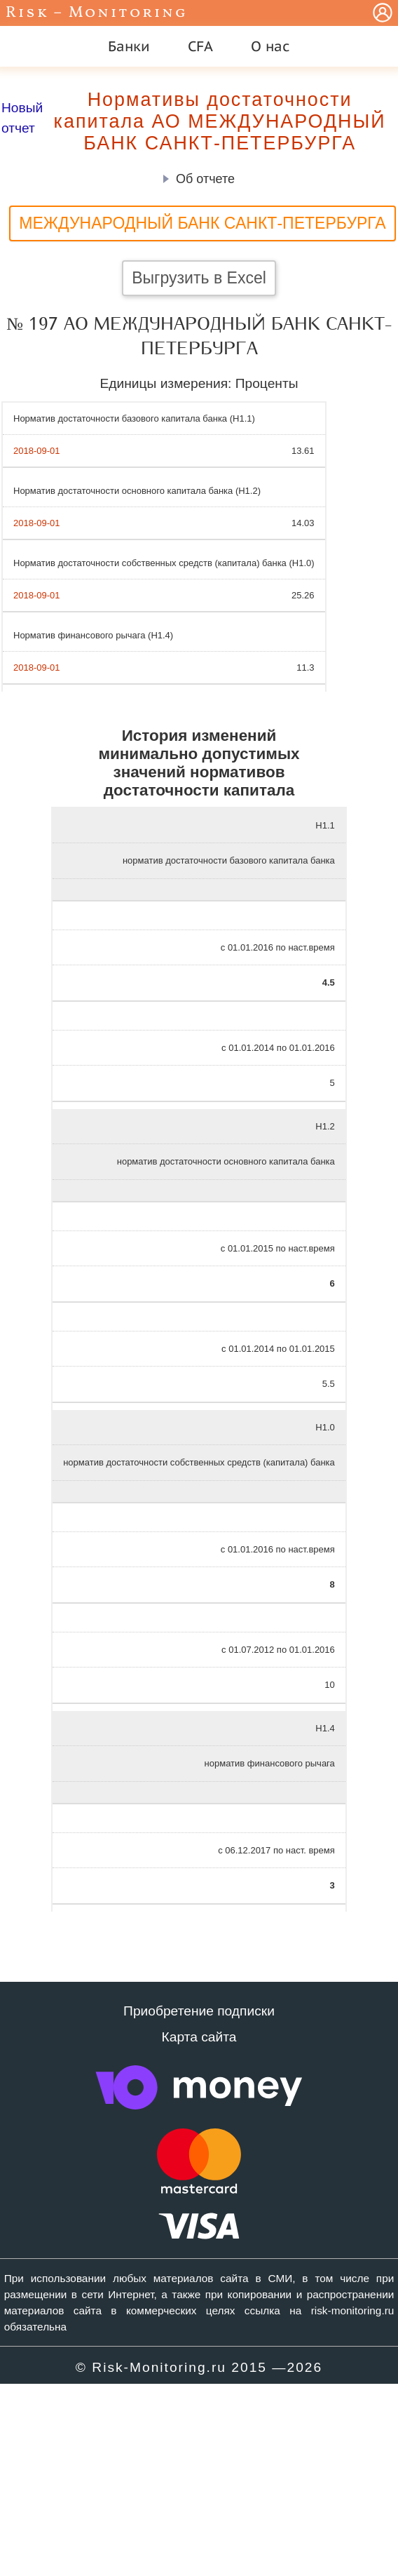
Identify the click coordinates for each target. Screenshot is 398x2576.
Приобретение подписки (199, 2011)
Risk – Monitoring (97, 13)
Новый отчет (22, 117)
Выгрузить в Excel (199, 278)
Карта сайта (199, 2037)
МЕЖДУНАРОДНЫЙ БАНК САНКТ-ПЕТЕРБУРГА (202, 223)
